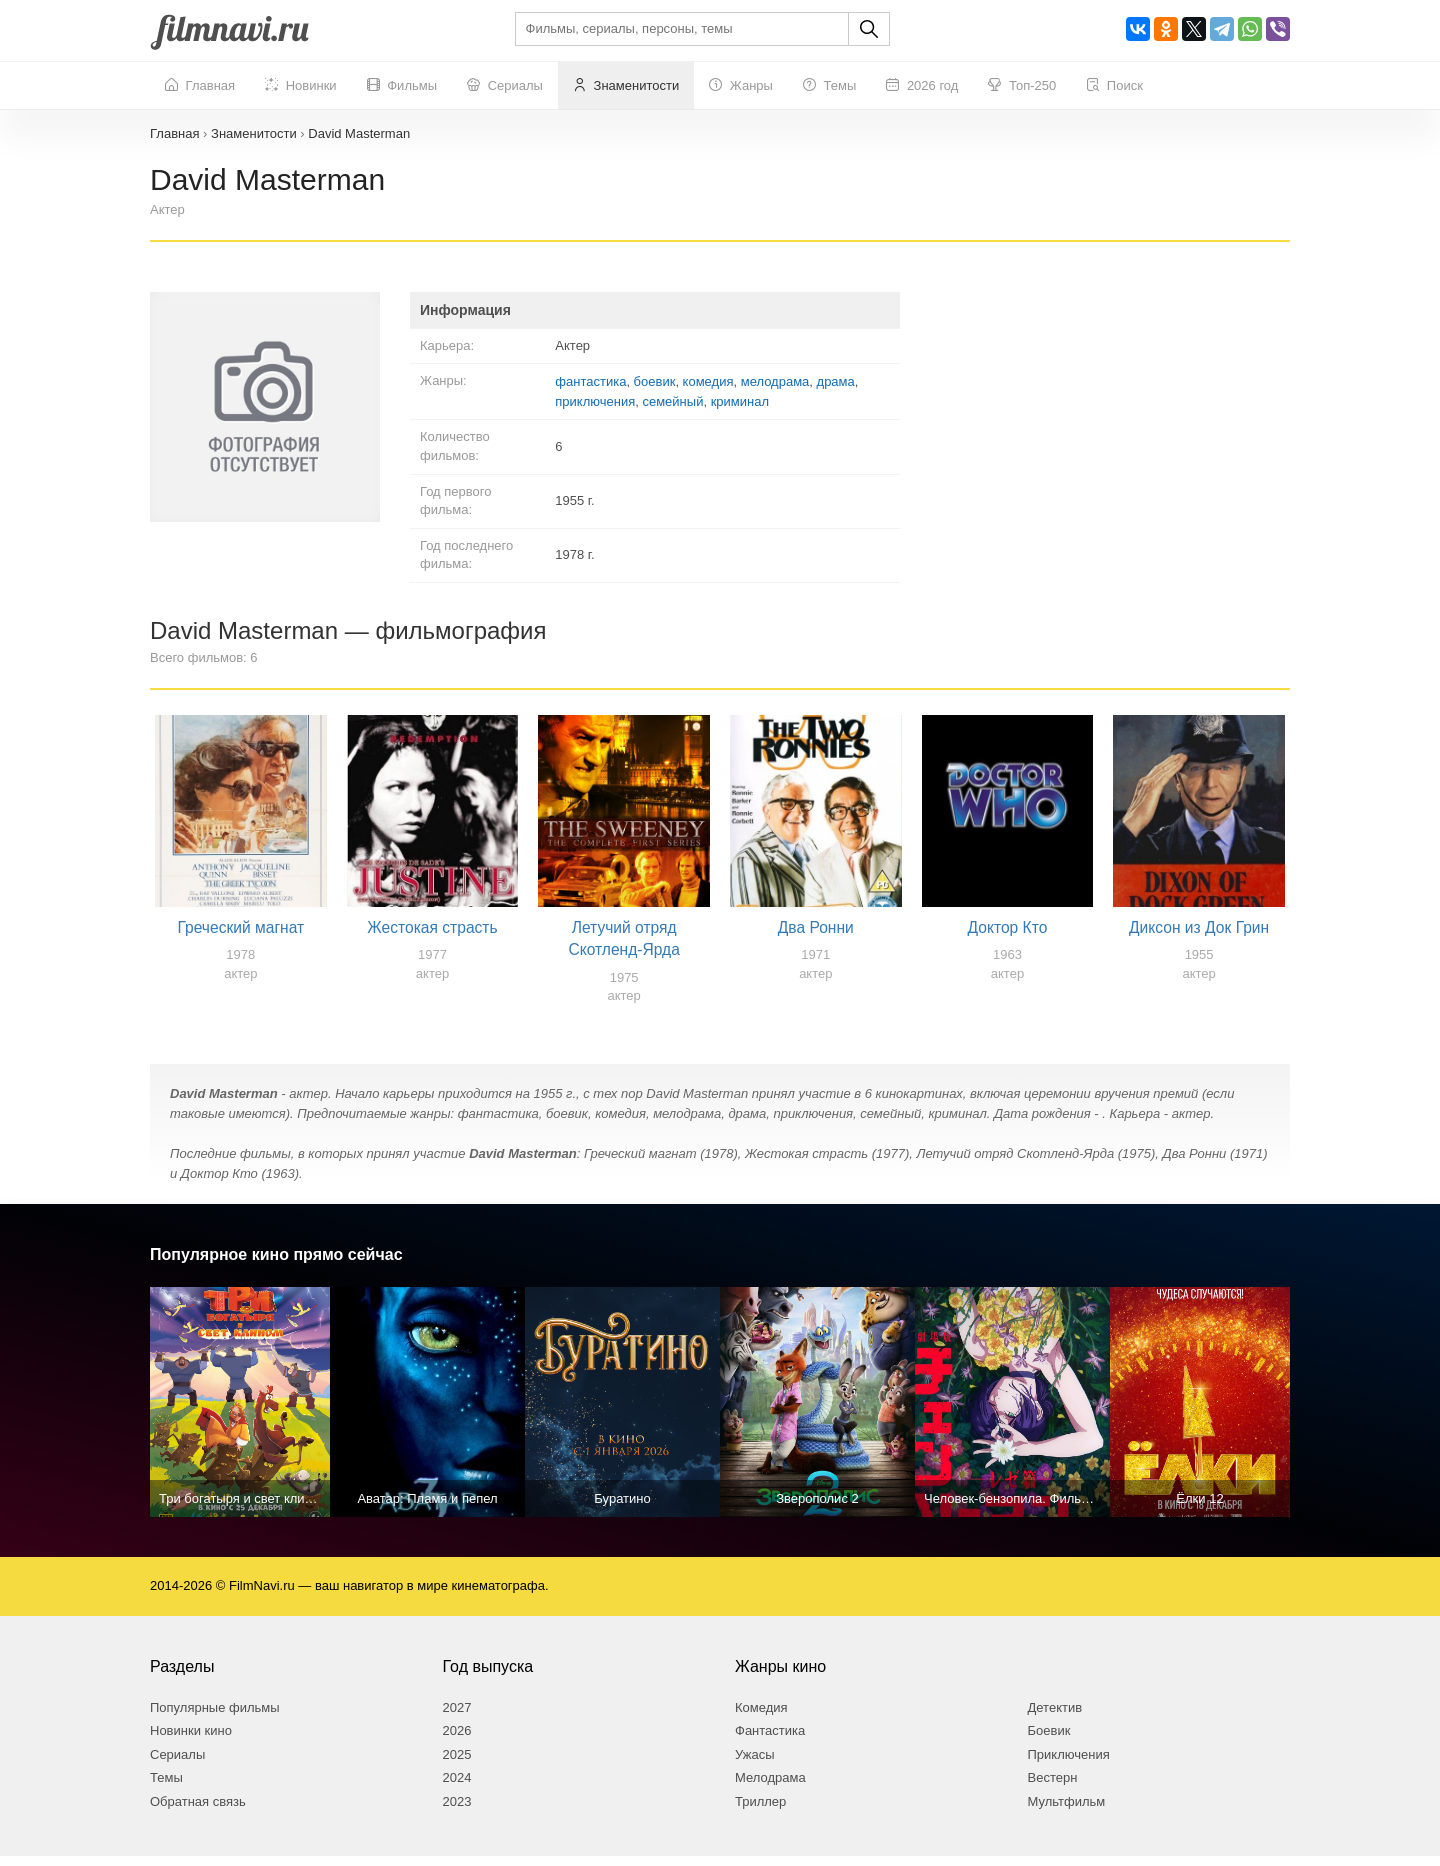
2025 (457, 1763)
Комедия (761, 1716)
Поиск (1114, 86)
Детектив (1055, 1716)
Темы (829, 86)
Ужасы (755, 1763)
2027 (457, 1716)
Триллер (760, 1811)
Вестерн (1053, 1787)
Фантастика (770, 1740)
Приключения (1069, 1763)
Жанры (741, 86)
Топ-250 (1022, 86)
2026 (457, 1740)
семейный (672, 401)
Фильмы (402, 86)
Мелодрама (770, 1787)
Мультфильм (1067, 1811)
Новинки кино (191, 1740)
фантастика (590, 381)
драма (836, 381)
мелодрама (775, 381)
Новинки (301, 86)
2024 (457, 1787)
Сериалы (505, 86)
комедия (708, 381)
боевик (655, 381)
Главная (200, 86)
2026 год (922, 86)
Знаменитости (626, 86)
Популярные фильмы (215, 1716)
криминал (740, 401)
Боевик (1049, 1740)
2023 (457, 1811)
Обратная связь (198, 1811)
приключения (595, 401)
